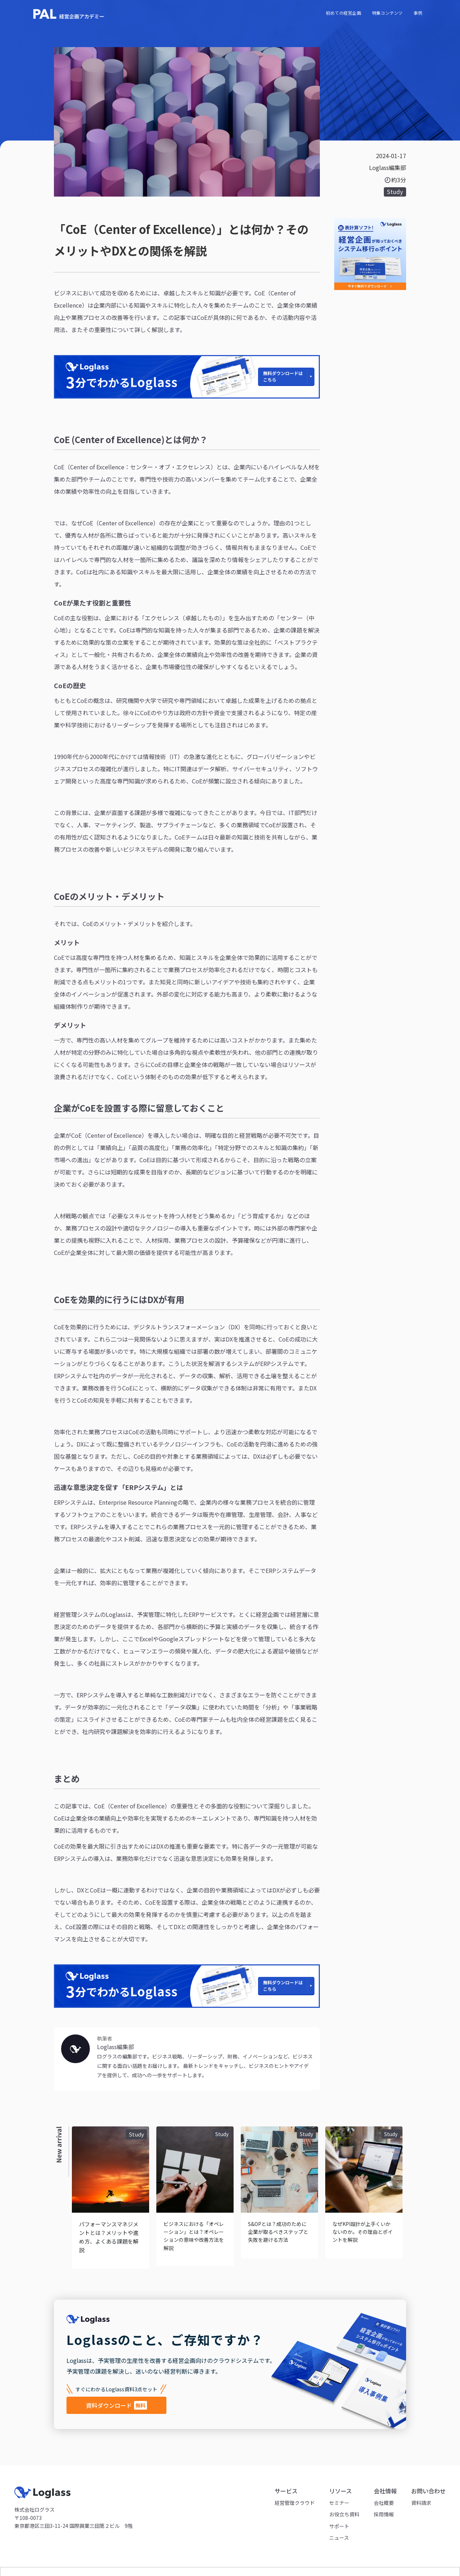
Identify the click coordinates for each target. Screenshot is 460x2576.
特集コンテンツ (387, 13)
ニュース (339, 2537)
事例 (418, 13)
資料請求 (421, 2502)
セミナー (339, 2502)
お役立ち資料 (344, 2514)
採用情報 (384, 2514)
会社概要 (384, 2502)
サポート (339, 2526)
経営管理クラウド (295, 2502)
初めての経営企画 (343, 13)
